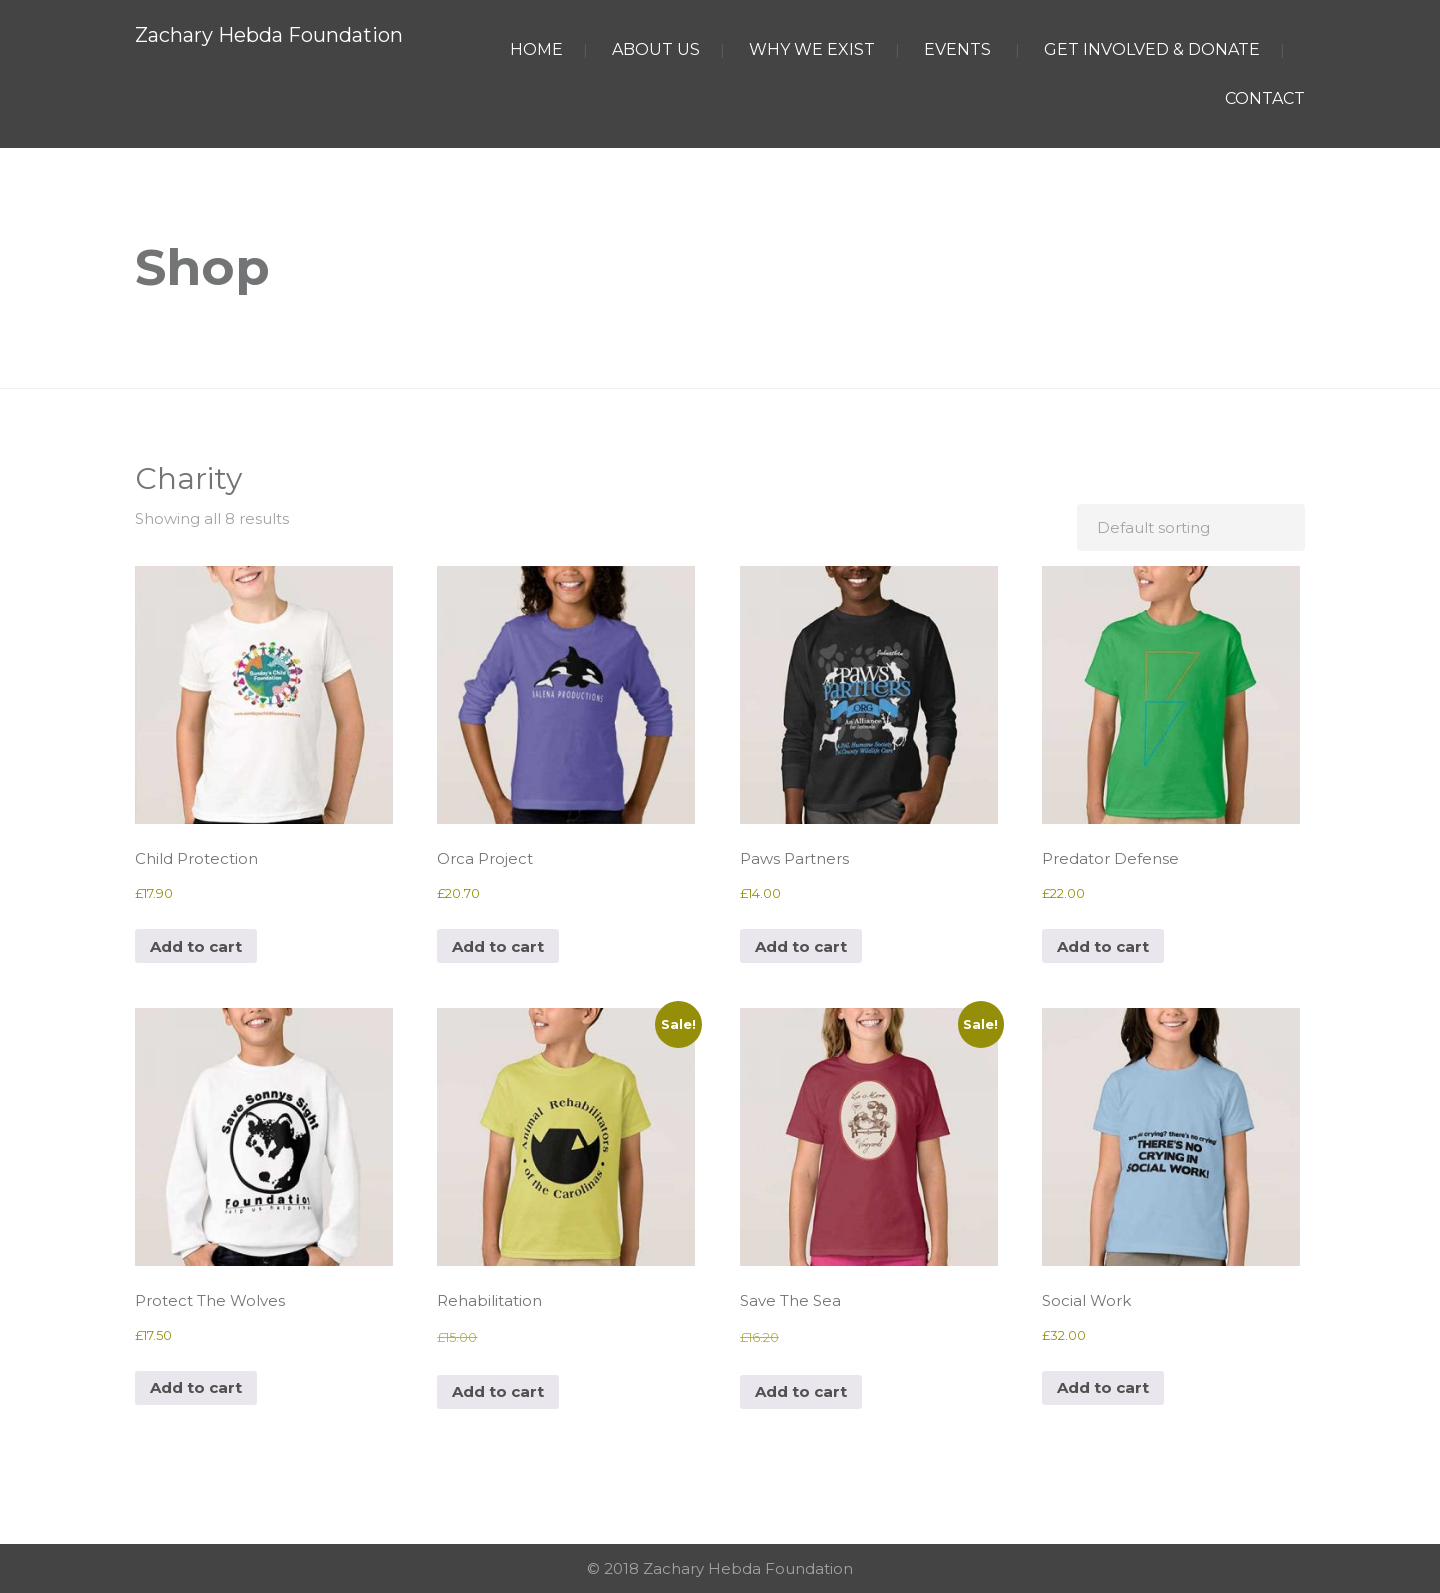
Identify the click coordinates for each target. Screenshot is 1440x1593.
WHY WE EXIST (812, 49)
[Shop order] (1191, 527)
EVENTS (957, 49)
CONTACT (1265, 98)
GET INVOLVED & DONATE (1152, 49)
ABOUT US (656, 49)
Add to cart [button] (196, 946)
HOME (536, 49)
